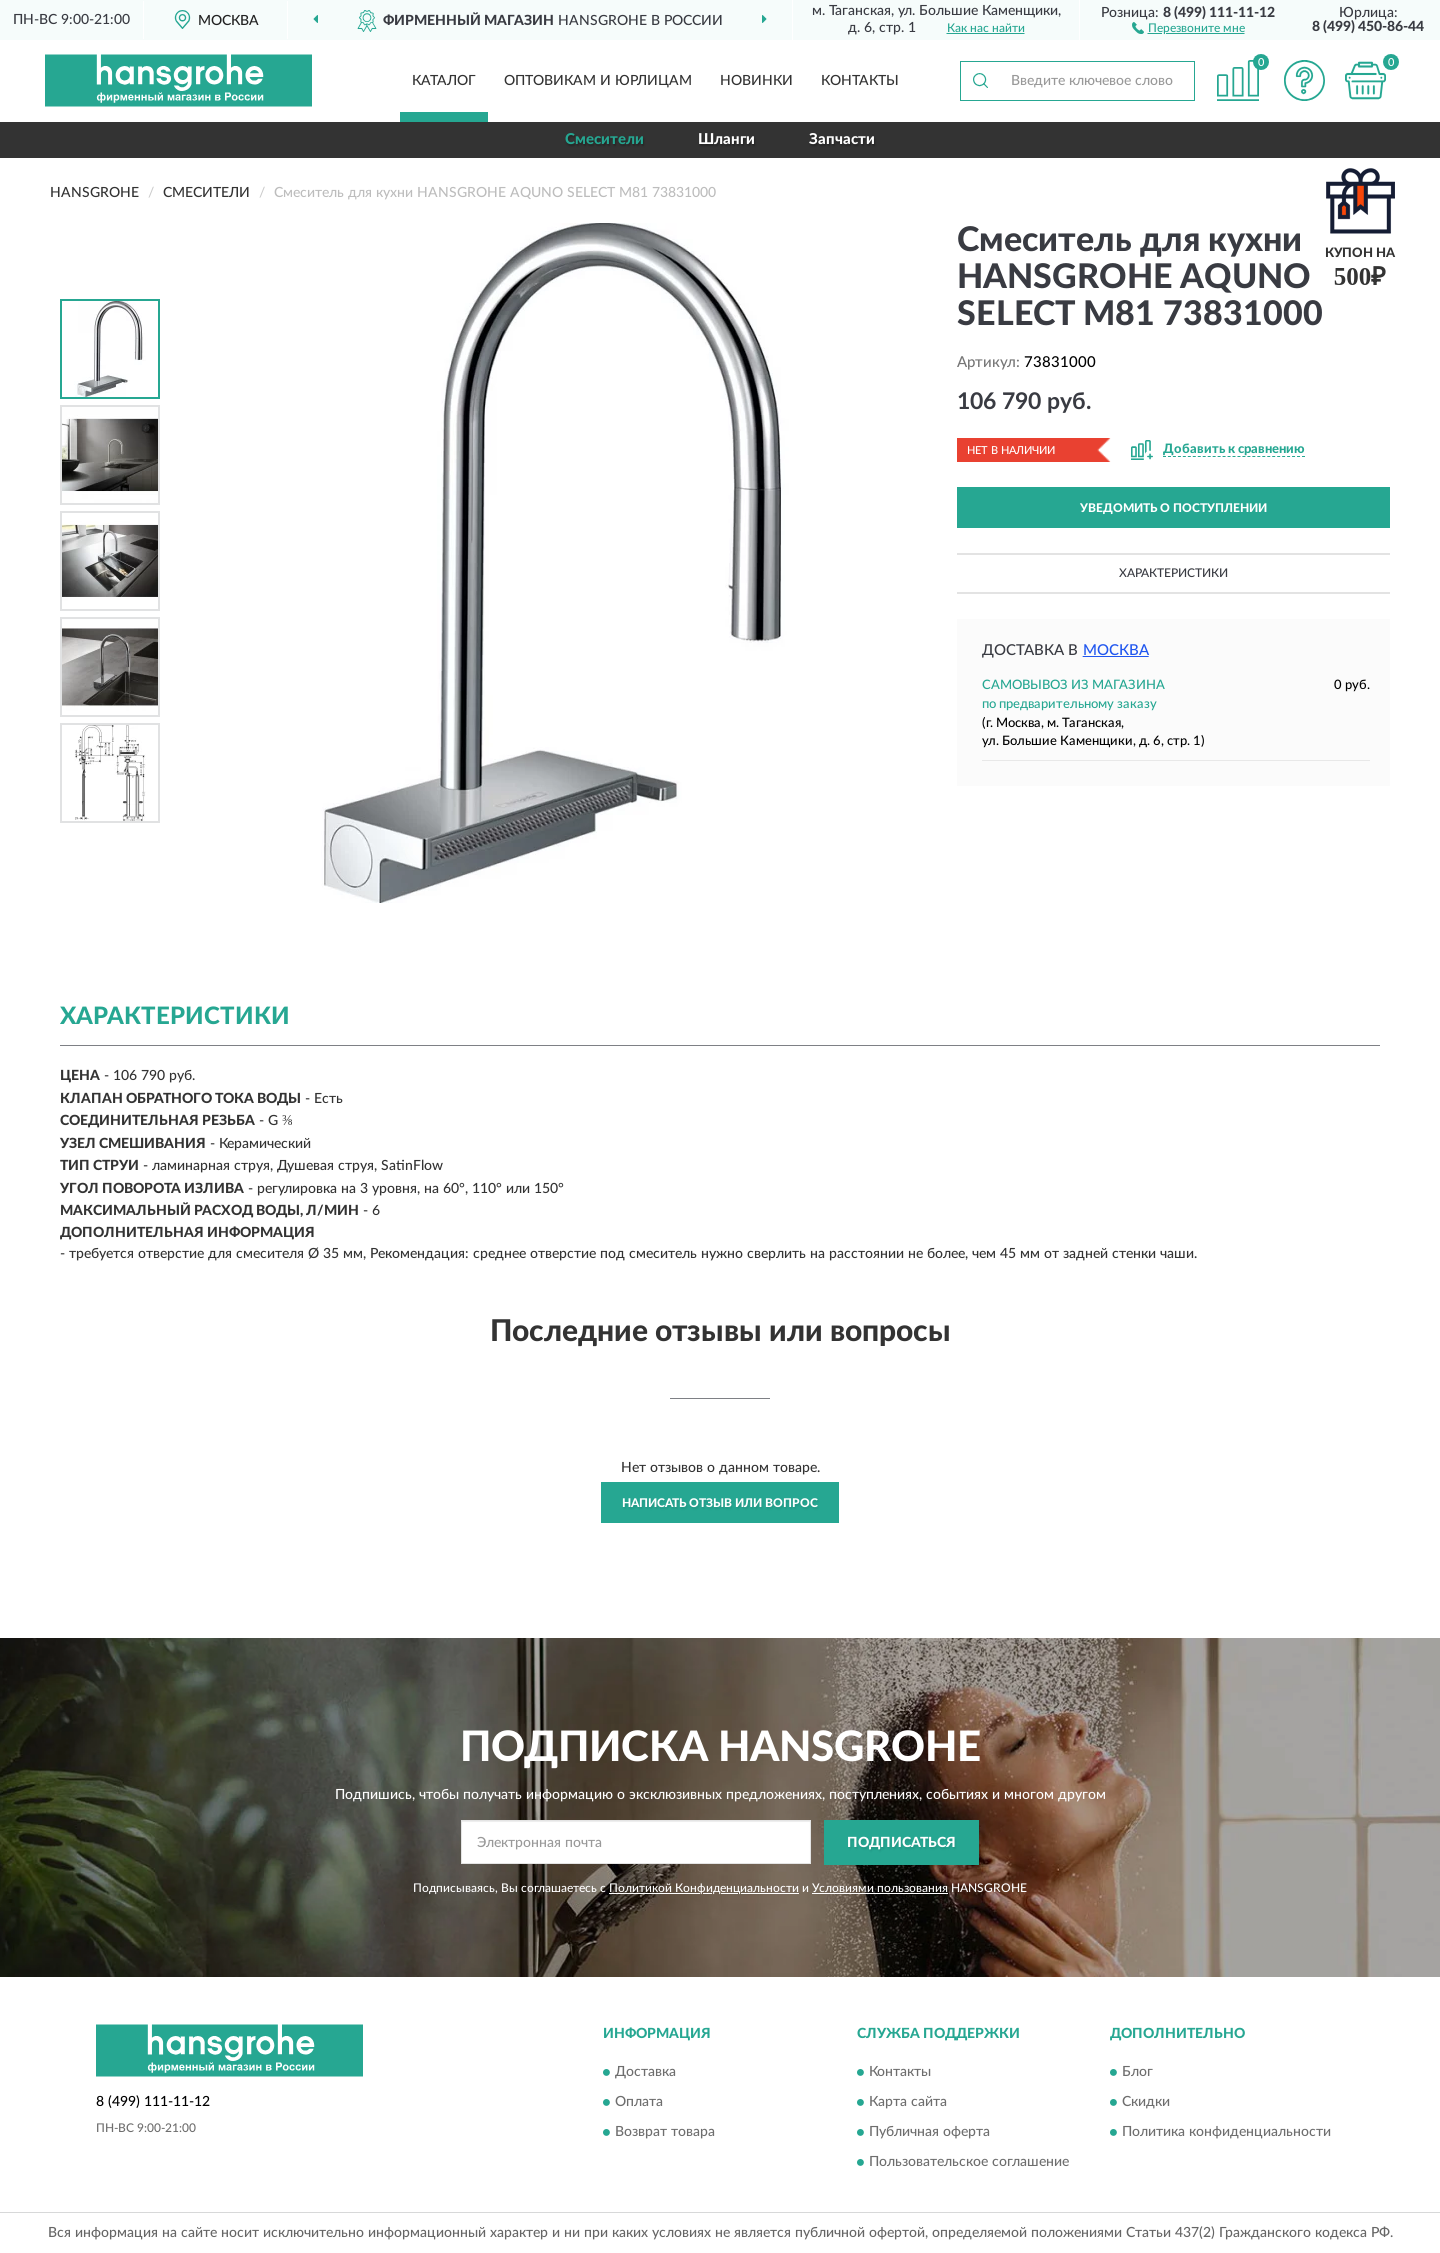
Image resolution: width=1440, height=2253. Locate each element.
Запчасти (842, 139)
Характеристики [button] (1173, 573)
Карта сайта (908, 2103)
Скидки (1146, 2103)
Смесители (604, 139)
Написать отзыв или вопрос (720, 1503)
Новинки (756, 81)
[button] (1188, 27)
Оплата (639, 2103)
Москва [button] (1116, 650)
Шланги (726, 139)
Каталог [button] (444, 81)
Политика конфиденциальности (1226, 2133)
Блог (1137, 2073)
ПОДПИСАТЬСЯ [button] (901, 1843)
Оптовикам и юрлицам (598, 81)
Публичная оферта (929, 2133)
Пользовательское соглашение (969, 2163)
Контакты (860, 81)
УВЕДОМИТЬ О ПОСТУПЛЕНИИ (1173, 508)
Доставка (645, 2073)
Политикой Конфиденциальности (704, 1888)
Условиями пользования (880, 1888)
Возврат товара (665, 2133)
